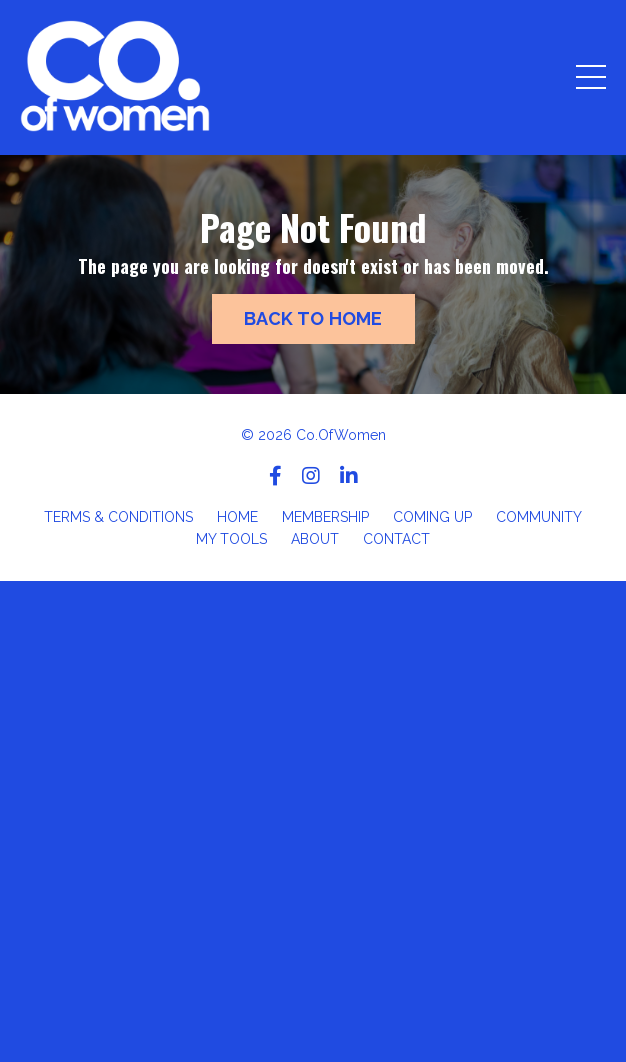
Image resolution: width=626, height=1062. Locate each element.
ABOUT (315, 539)
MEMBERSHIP (325, 517)
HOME (237, 517)
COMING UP (432, 517)
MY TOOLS (231, 539)
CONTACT (396, 539)
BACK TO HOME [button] (313, 318)
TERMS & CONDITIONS (118, 517)
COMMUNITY (539, 517)
